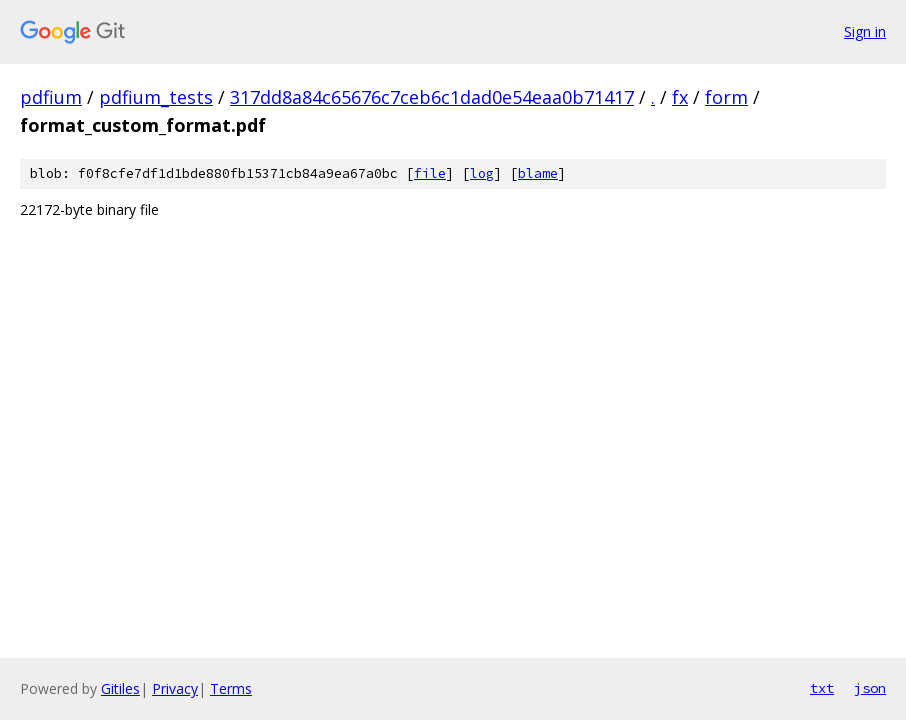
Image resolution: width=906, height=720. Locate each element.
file (430, 173)
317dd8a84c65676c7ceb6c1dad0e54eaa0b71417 (432, 97)
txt (822, 688)
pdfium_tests (156, 97)
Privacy (175, 688)
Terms (231, 688)
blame (538, 173)
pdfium (51, 97)
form (726, 97)
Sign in (865, 31)
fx (680, 97)
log (482, 173)
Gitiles (120, 688)
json (870, 688)
